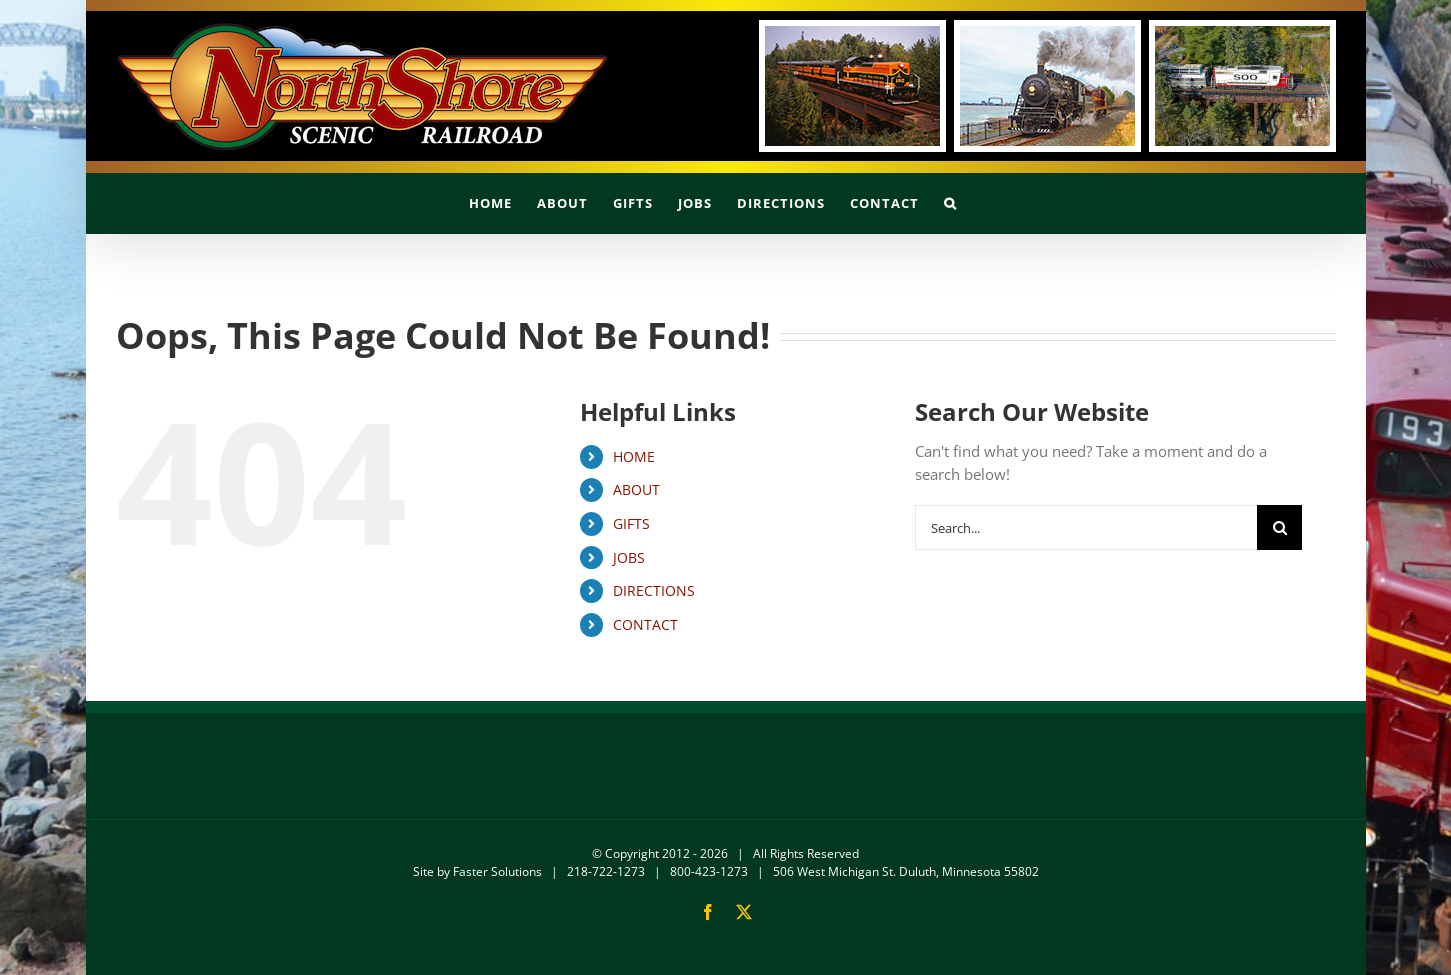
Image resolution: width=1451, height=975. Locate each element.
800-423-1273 (709, 871)
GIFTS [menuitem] (631, 523)
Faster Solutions (497, 871)
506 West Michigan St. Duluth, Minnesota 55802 (906, 871)
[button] (950, 203)
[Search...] (1086, 527)
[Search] (1279, 527)
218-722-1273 (606, 871)
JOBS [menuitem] (629, 557)
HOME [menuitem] (634, 456)
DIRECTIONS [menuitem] (654, 590)
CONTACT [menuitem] (645, 624)
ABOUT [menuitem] (636, 489)
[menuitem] (490, 203)
